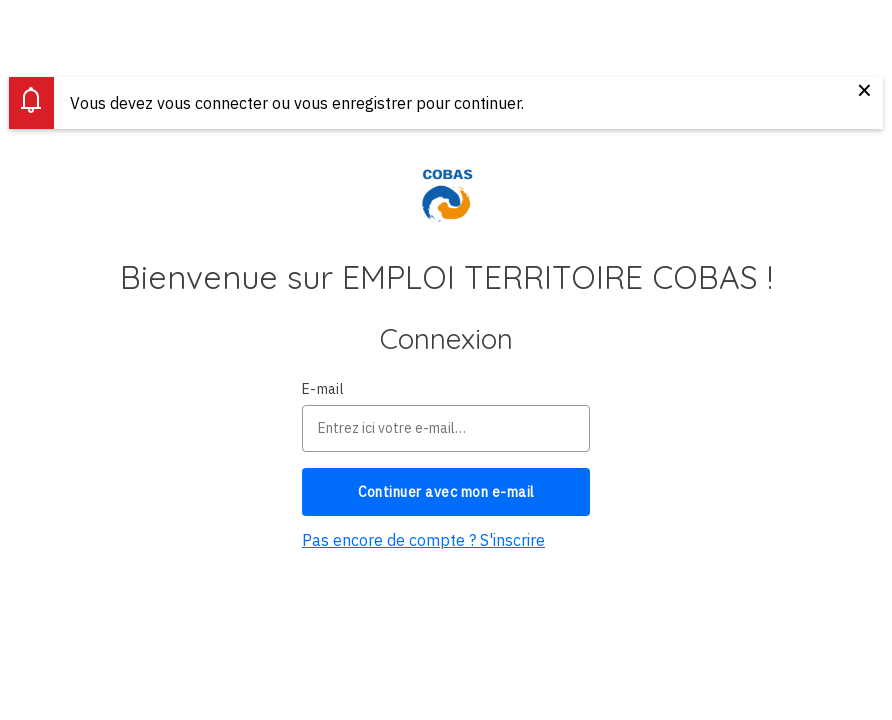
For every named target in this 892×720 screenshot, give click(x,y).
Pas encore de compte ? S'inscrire (423, 540)
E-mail (323, 389)
